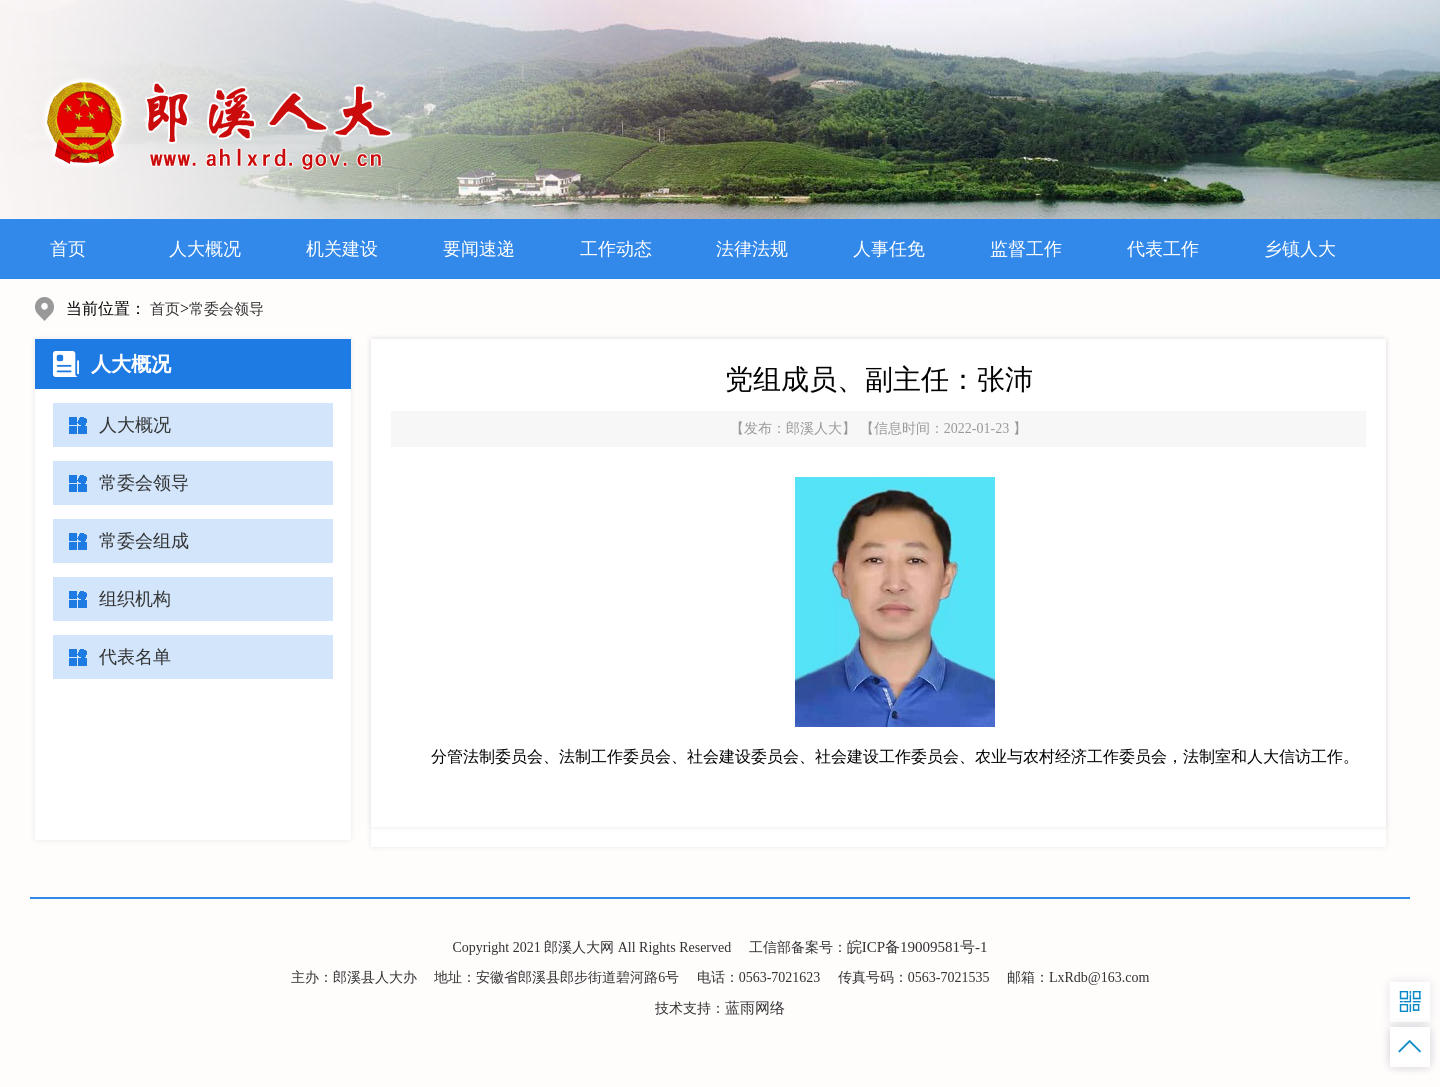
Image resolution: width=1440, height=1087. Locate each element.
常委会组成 (144, 541)
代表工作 (1163, 249)
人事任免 (889, 249)
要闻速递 (479, 249)
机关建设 (342, 249)
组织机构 (135, 599)
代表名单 (135, 657)
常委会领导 (226, 309)
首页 (68, 249)
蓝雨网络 (755, 1008)
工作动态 (616, 249)
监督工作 (1026, 249)
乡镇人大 (1300, 249)
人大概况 (205, 249)
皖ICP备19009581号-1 (917, 947)
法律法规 (752, 249)
